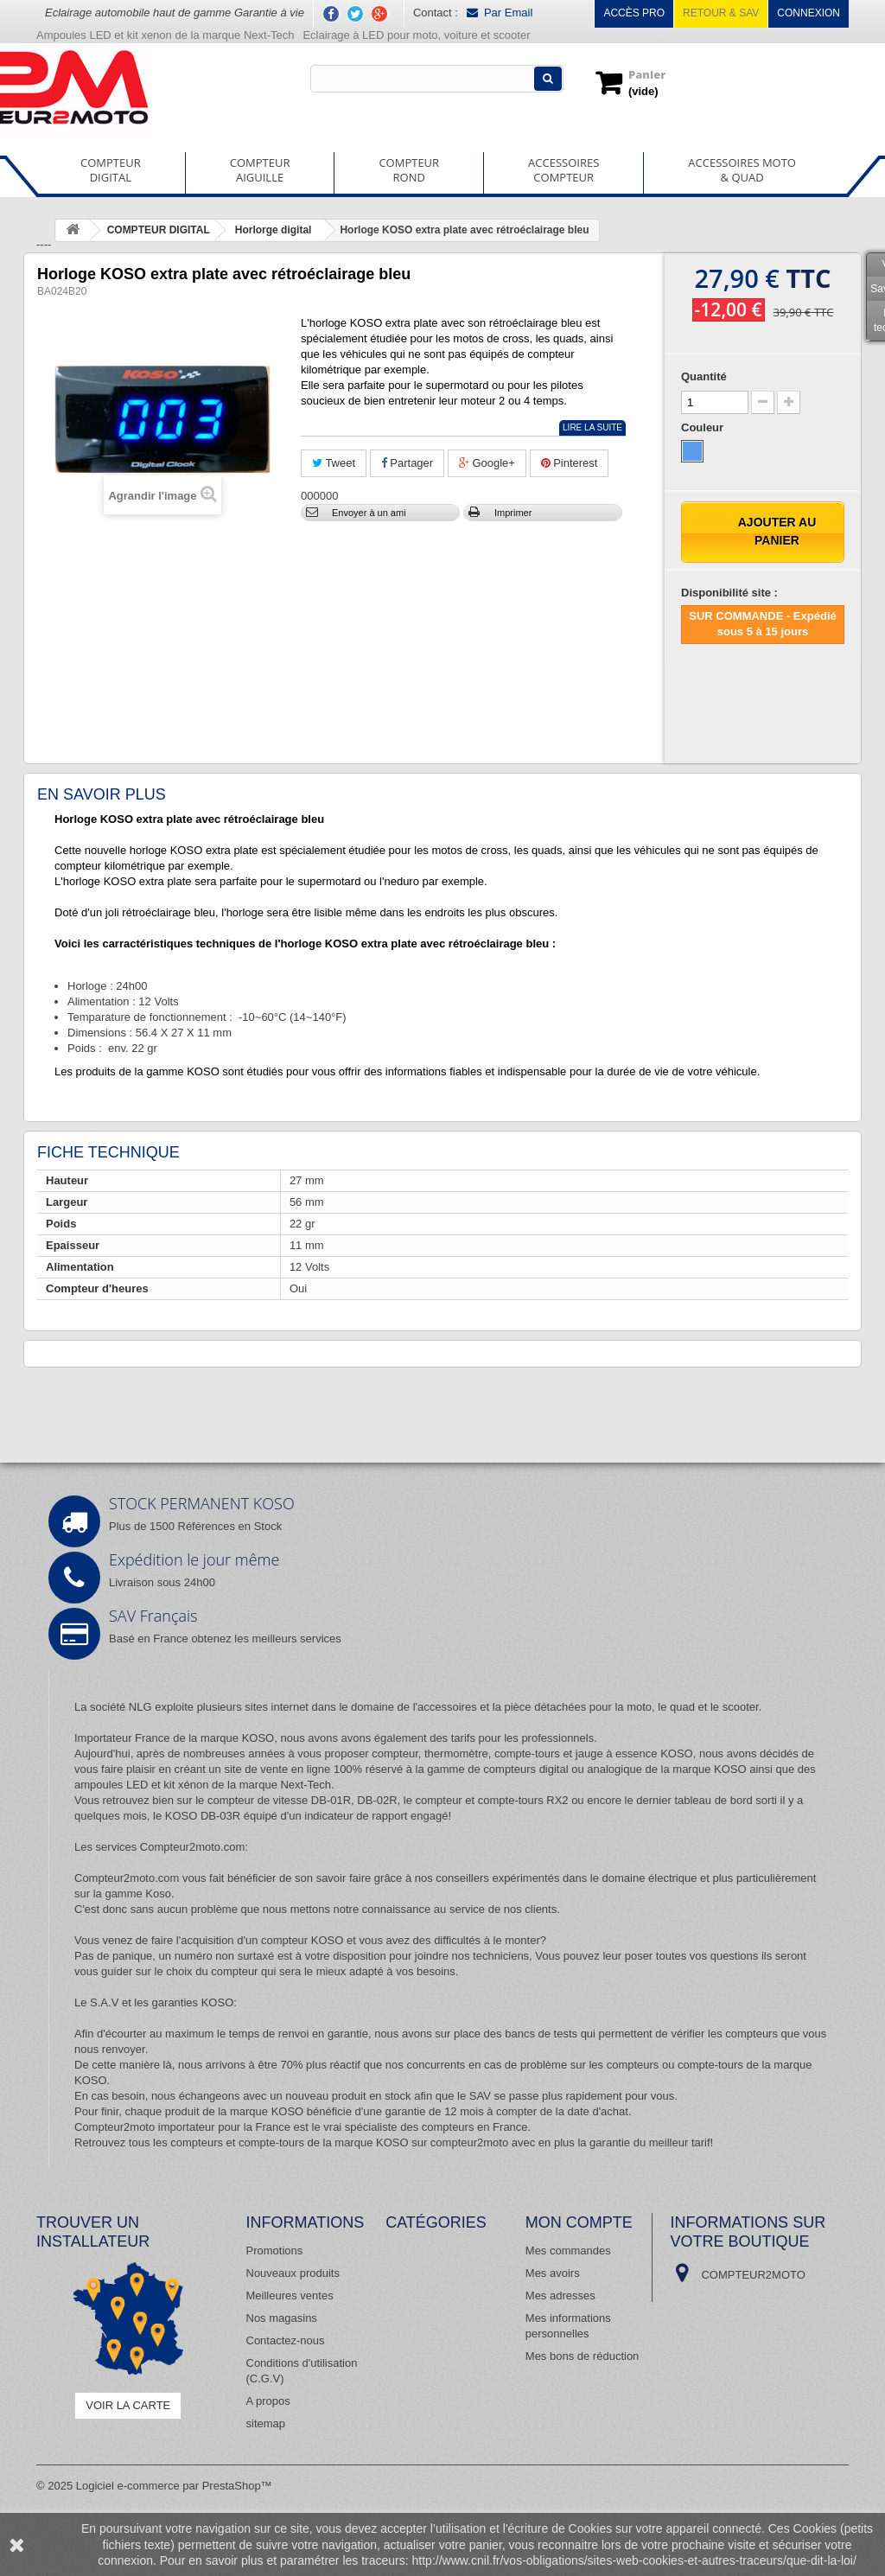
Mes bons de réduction (582, 2356)
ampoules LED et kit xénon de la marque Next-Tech (202, 1784)
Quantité (704, 376)
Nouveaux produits (293, 2273)
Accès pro (634, 13)
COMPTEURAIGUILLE (260, 170)
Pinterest (569, 462)
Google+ (487, 462)
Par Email (499, 12)
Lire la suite (592, 427)
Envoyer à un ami (369, 512)
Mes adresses (560, 2295)
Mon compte (579, 2222)
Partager (407, 462)
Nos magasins (281, 2317)
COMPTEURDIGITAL (110, 170)
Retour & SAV (721, 13)
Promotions (274, 2250)
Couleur (704, 427)
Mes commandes (568, 2250)
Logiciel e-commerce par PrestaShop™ (174, 2485)
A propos (268, 2400)
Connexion (808, 13)
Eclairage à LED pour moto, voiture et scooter (417, 35)
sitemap (266, 2423)
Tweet (333, 462)
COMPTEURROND (409, 170)
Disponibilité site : (729, 592)
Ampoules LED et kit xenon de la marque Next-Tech (165, 35)
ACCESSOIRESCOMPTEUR (563, 170)
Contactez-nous (285, 2340)
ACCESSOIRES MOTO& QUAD (742, 170)
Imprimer (513, 512)
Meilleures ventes (290, 2295)
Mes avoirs (552, 2273)
